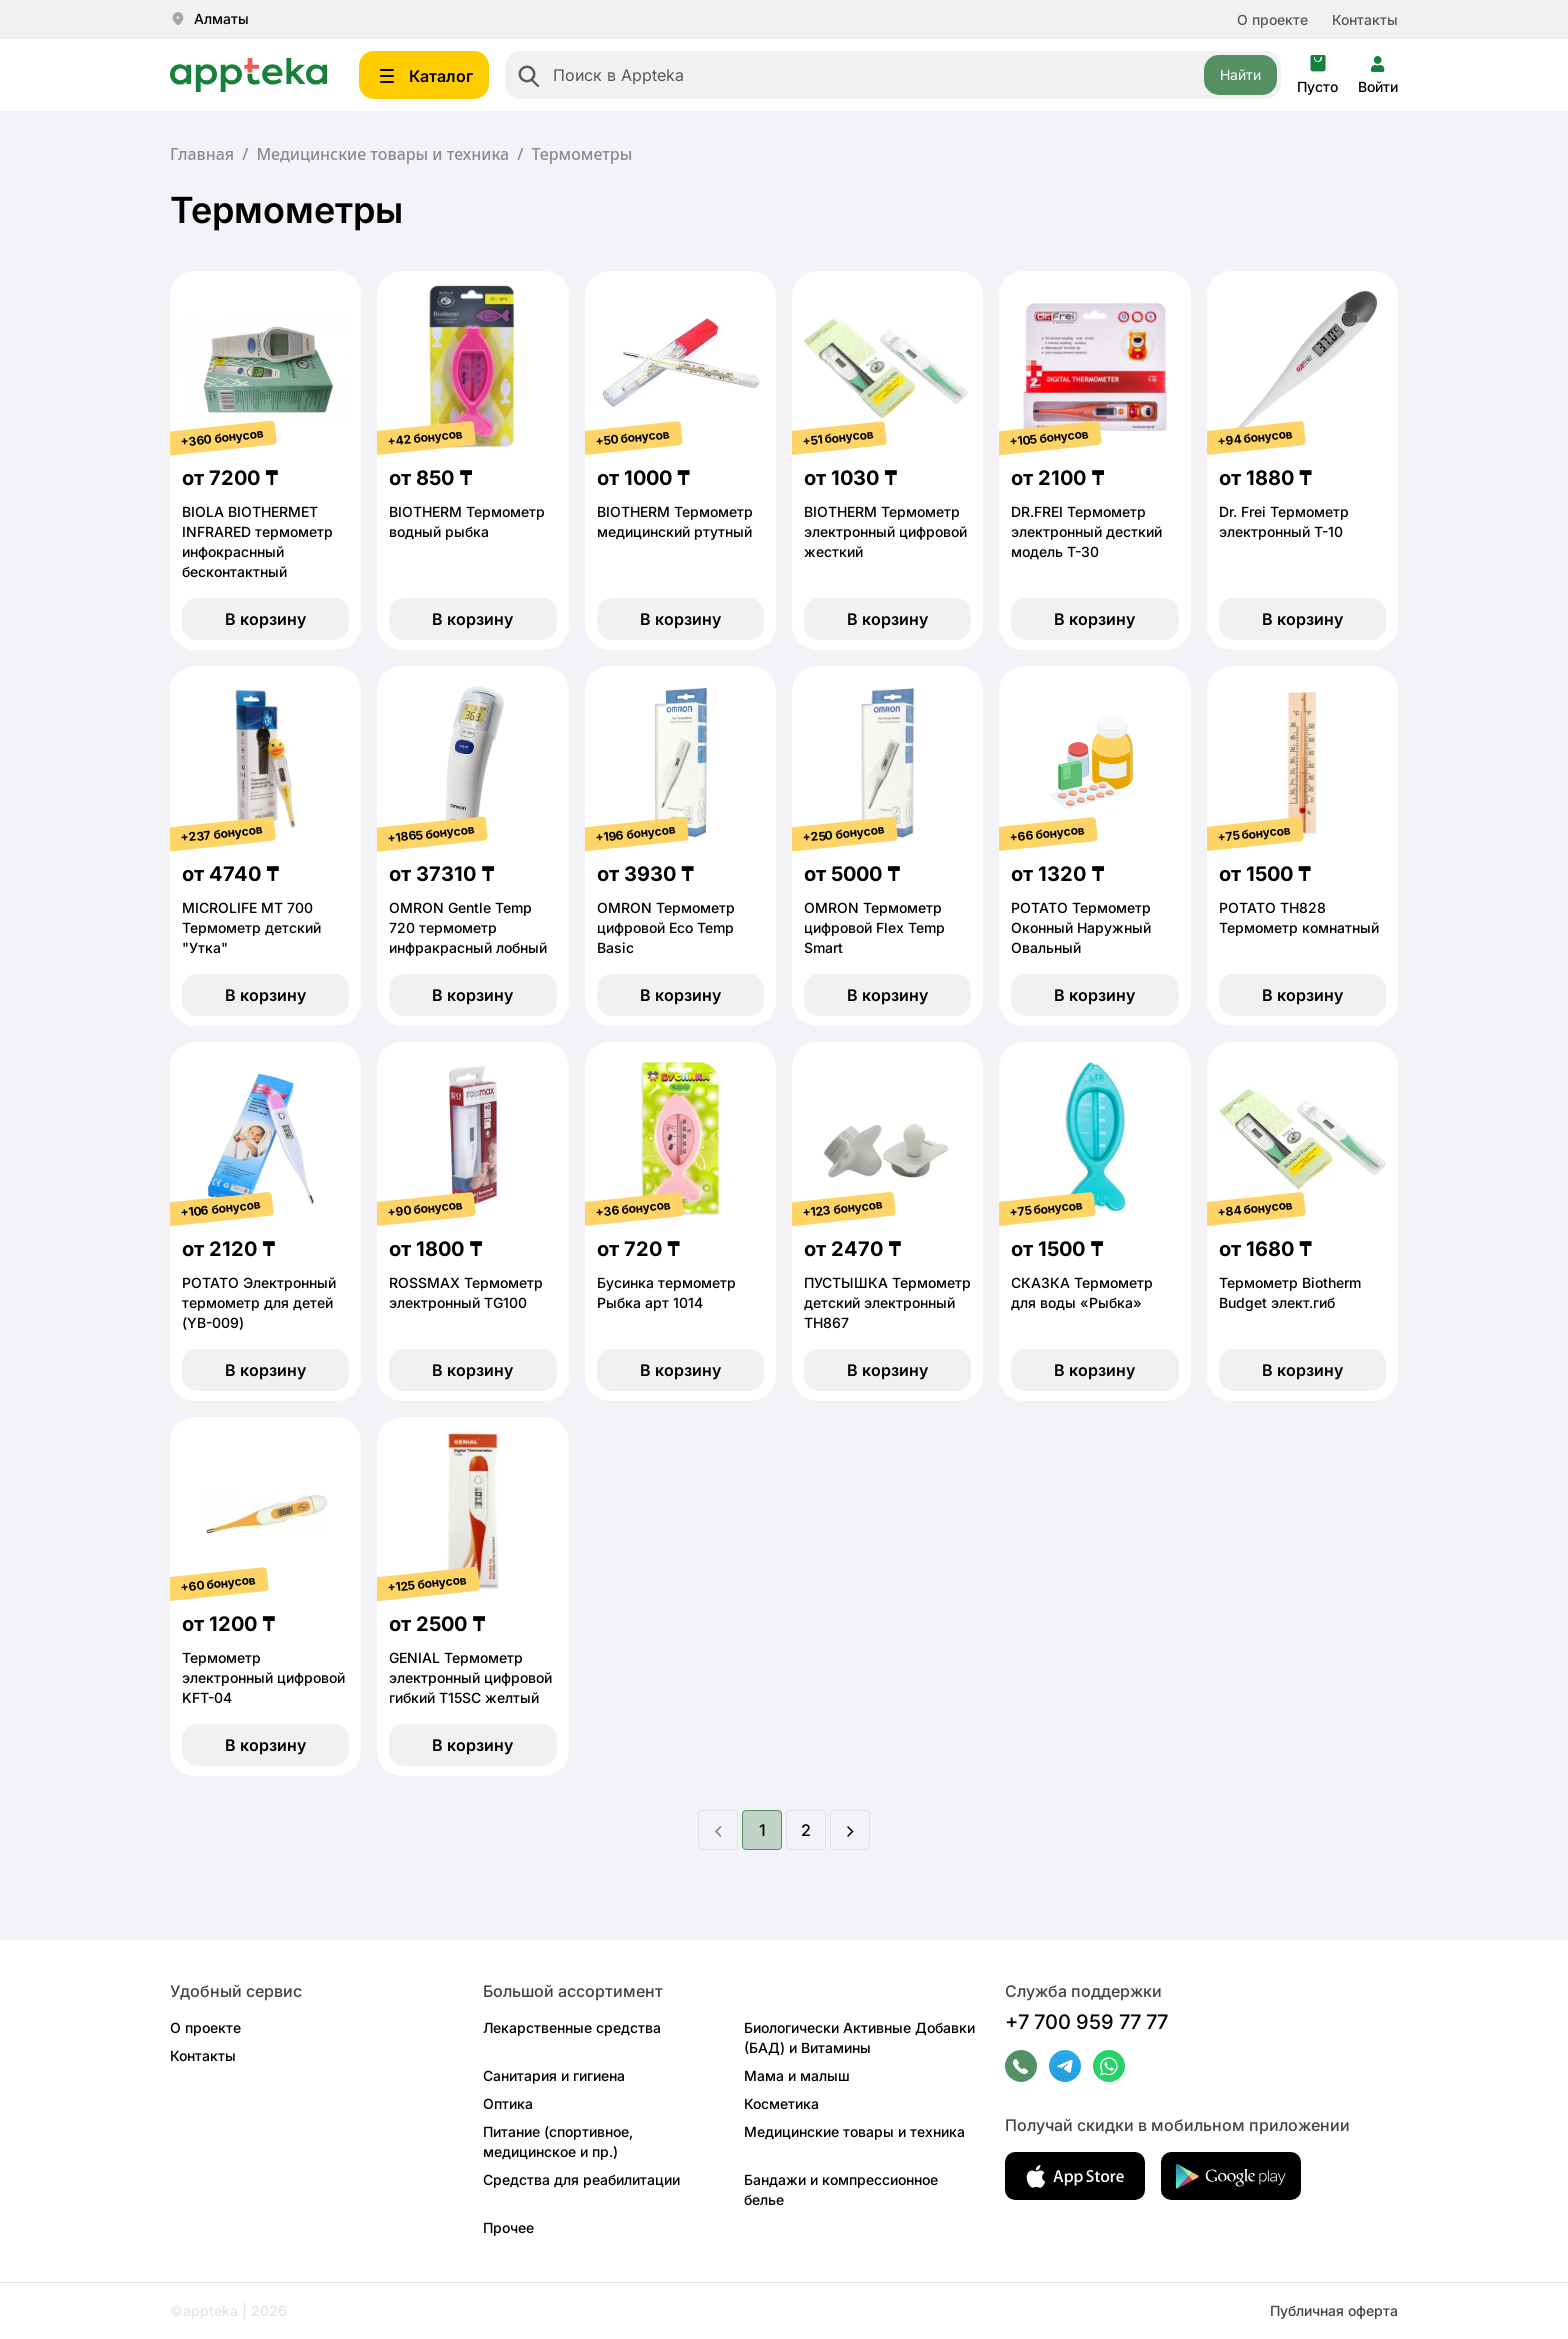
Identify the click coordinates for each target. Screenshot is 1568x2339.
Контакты (1365, 19)
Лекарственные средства (572, 2027)
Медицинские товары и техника (382, 154)
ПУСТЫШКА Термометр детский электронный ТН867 (887, 1302)
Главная (202, 154)
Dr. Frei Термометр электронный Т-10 (1284, 521)
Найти (1240, 74)
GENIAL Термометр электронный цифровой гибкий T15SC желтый (470, 1677)
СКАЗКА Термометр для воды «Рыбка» (1082, 1292)
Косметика (781, 2103)
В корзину (265, 619)
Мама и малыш (797, 2075)
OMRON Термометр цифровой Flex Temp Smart (874, 927)
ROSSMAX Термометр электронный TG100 (466, 1292)
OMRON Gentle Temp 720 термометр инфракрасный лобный (468, 927)
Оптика (508, 2103)
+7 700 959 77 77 (1086, 2022)
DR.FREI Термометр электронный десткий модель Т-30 (1086, 531)
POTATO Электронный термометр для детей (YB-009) (259, 1302)
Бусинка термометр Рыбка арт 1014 (666, 1292)
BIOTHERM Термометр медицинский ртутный (675, 521)
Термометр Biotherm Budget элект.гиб (1290, 1292)
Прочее (508, 2227)
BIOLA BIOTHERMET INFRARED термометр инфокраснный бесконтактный (257, 541)
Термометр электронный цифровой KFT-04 (263, 1677)
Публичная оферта (1334, 2310)
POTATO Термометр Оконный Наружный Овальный (1081, 927)
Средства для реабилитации (581, 2179)
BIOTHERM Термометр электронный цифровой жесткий (885, 531)
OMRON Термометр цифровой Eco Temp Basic (666, 927)
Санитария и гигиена (554, 2075)
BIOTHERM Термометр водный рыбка (467, 521)
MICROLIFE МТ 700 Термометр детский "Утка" (251, 927)
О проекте (1272, 19)
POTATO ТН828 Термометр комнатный (1299, 917)
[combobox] (893, 75)
